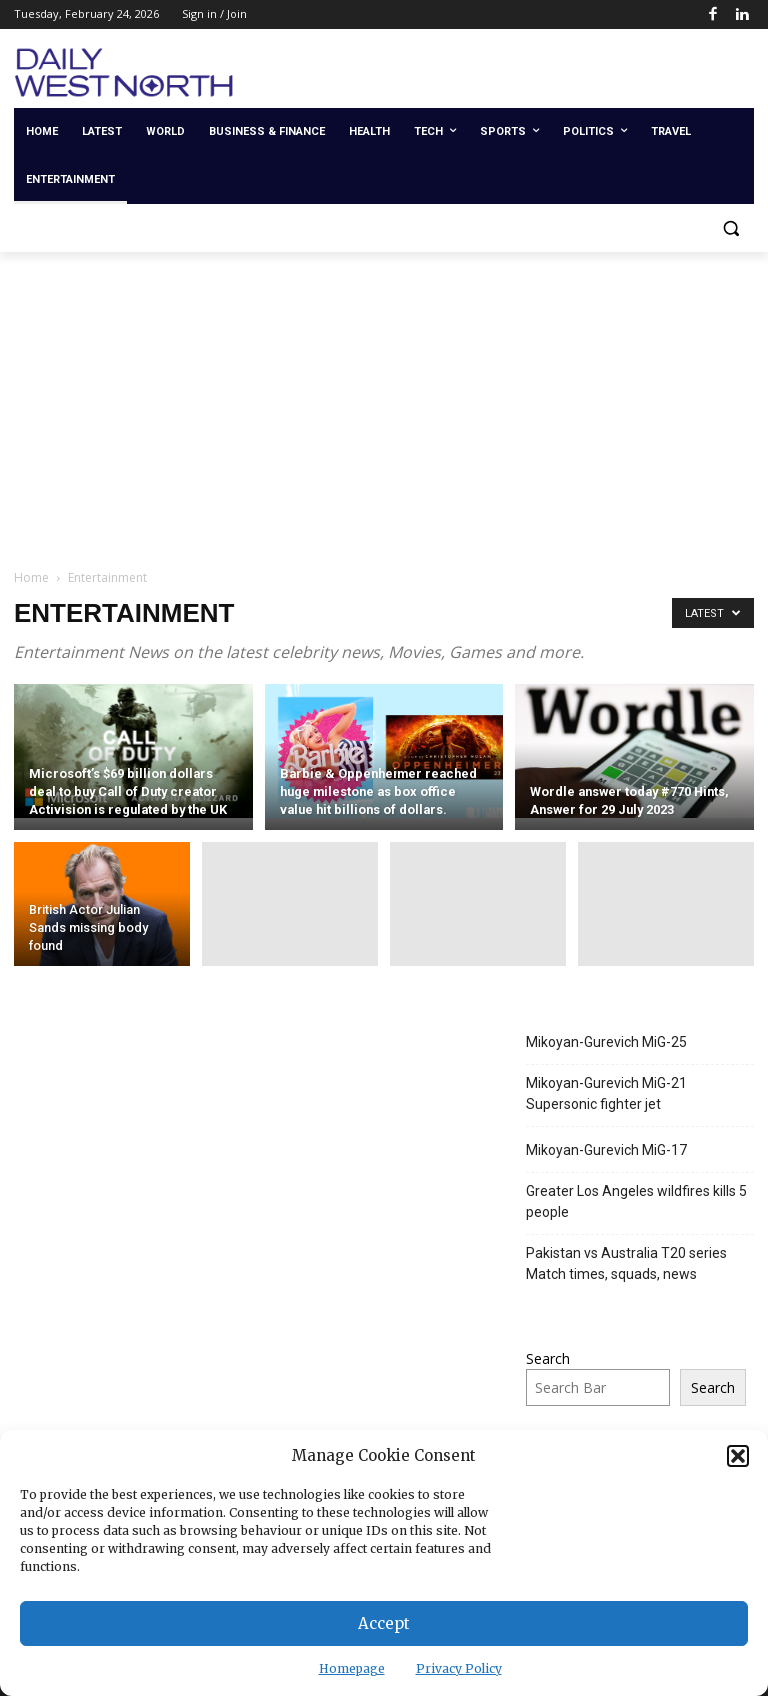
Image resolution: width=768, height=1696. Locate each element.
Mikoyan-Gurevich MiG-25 (606, 1042)
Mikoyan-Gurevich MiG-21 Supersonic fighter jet (606, 1093)
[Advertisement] (384, 402)
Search (548, 1358)
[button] (738, 1456)
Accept (384, 1623)
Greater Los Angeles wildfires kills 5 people (636, 1201)
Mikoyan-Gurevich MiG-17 (606, 1150)
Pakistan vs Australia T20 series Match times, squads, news (626, 1263)
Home (31, 577)
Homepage (352, 1668)
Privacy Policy (459, 1668)
